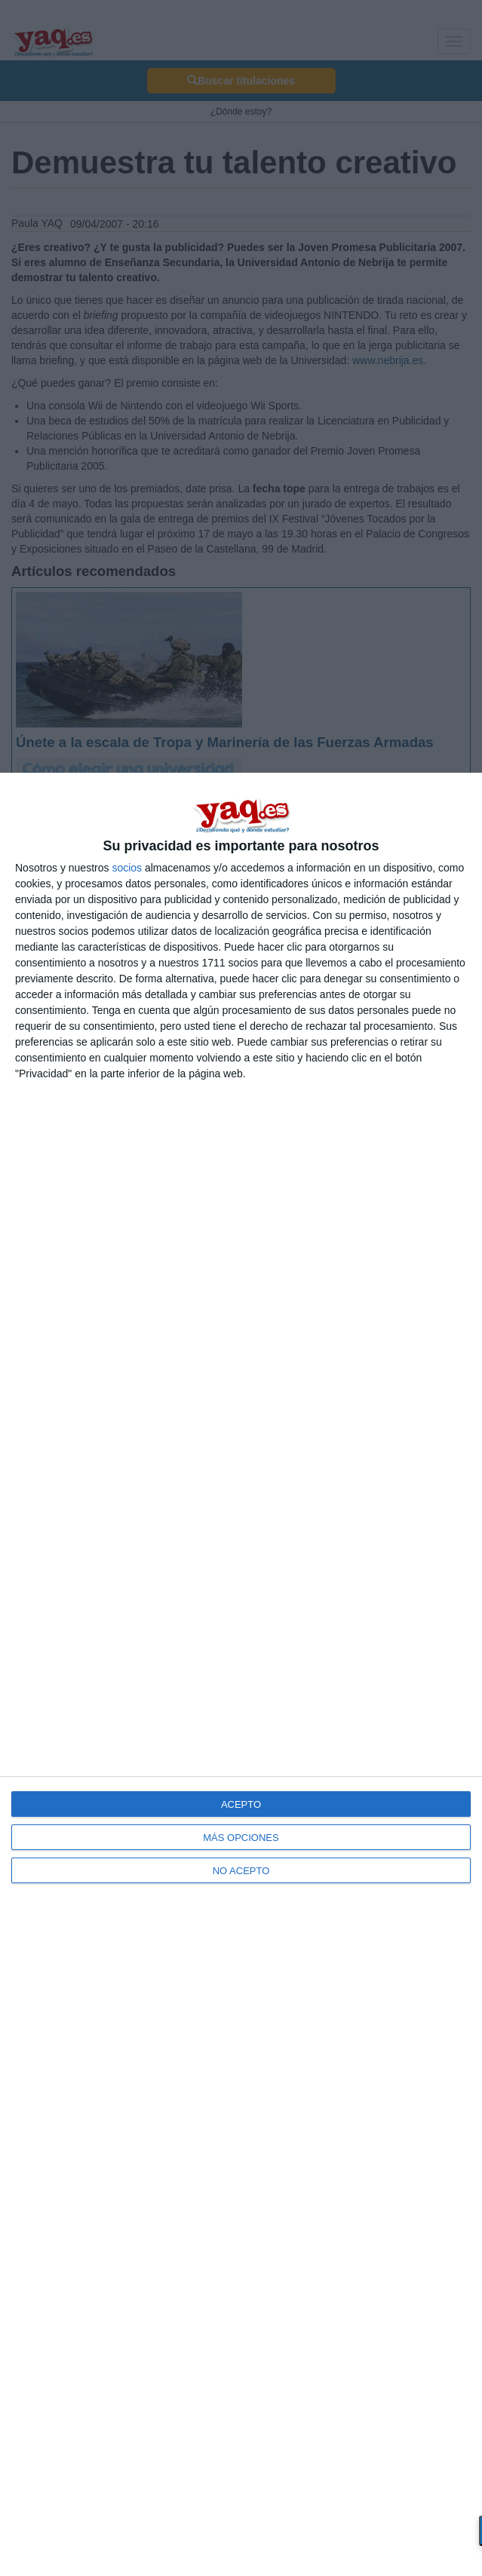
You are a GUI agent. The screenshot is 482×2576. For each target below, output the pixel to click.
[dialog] (241, 1674)
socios (127, 867)
